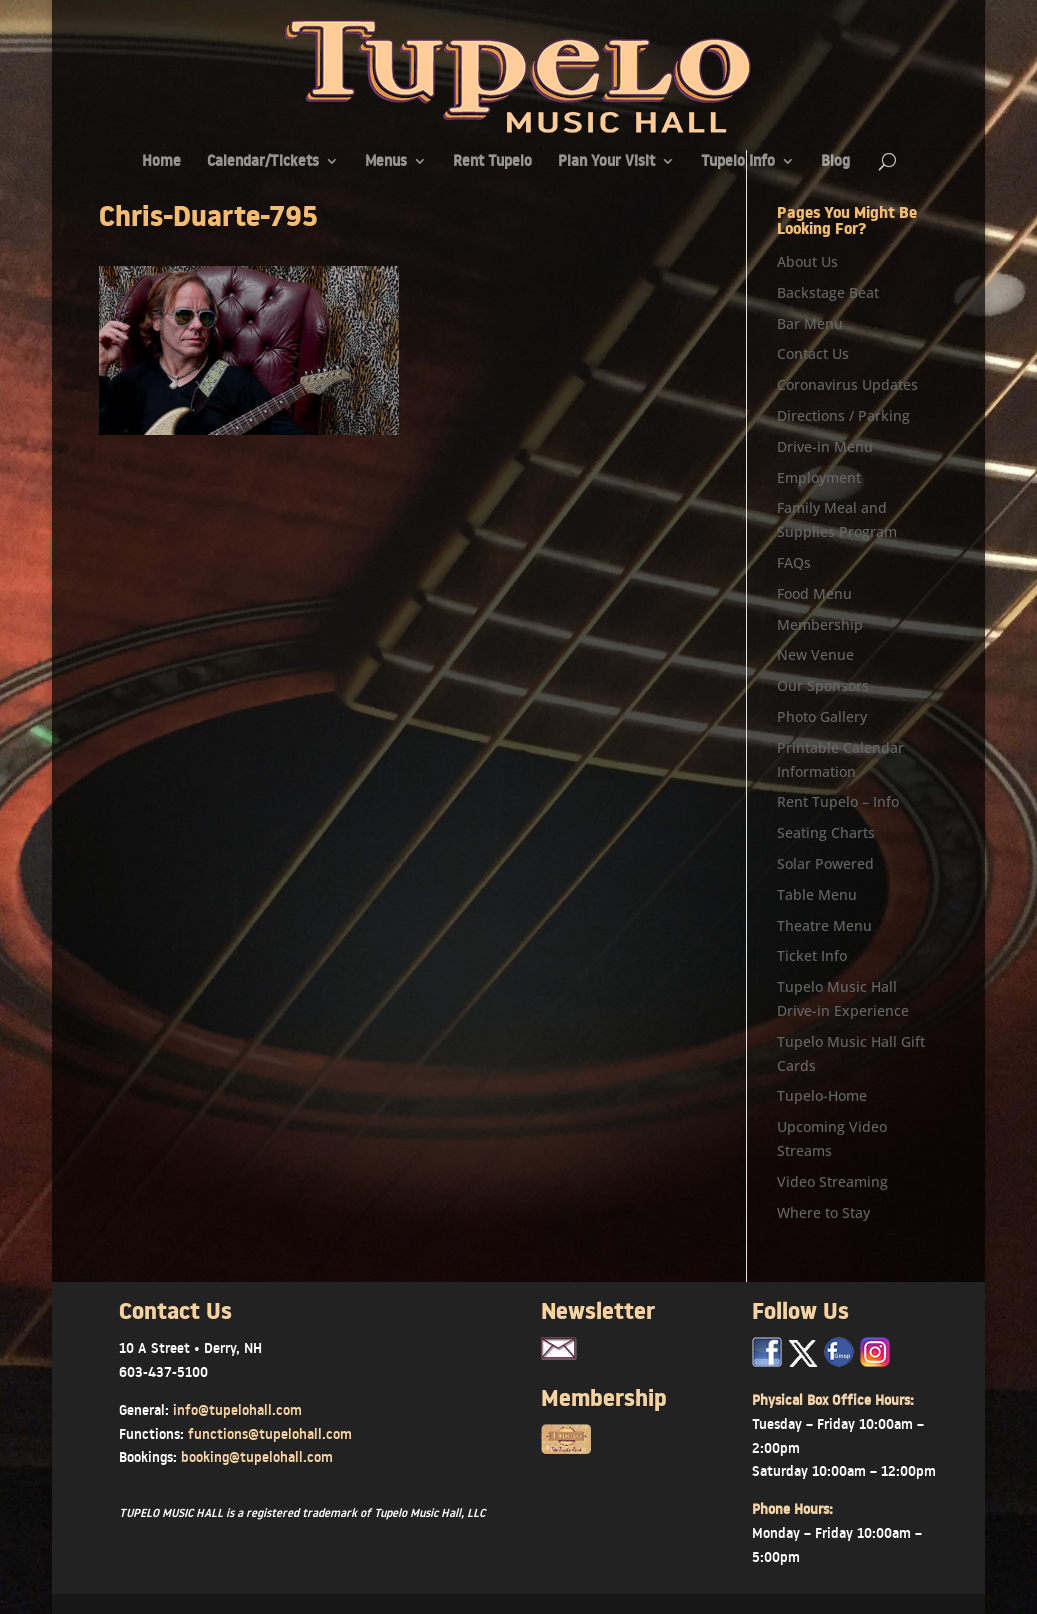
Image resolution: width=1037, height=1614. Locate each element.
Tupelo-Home (822, 1095)
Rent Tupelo (492, 162)
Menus (386, 162)
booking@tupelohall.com (257, 1457)
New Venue (815, 654)
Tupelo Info (738, 162)
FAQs (794, 562)
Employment (819, 477)
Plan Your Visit (606, 162)
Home (161, 162)
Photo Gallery (822, 716)
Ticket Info (812, 955)
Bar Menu (810, 323)
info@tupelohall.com (237, 1410)
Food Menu (814, 593)
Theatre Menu (824, 925)
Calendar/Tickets (263, 162)
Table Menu (817, 894)
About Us (807, 261)
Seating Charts (826, 832)
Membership (820, 624)
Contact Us (813, 353)
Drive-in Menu (825, 446)
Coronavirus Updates (847, 384)
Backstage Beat (828, 292)
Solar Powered (825, 863)
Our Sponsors (823, 685)
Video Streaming (832, 1181)
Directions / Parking (843, 415)
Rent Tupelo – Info (838, 801)
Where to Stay (823, 1212)
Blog (835, 162)
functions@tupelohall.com (270, 1434)
